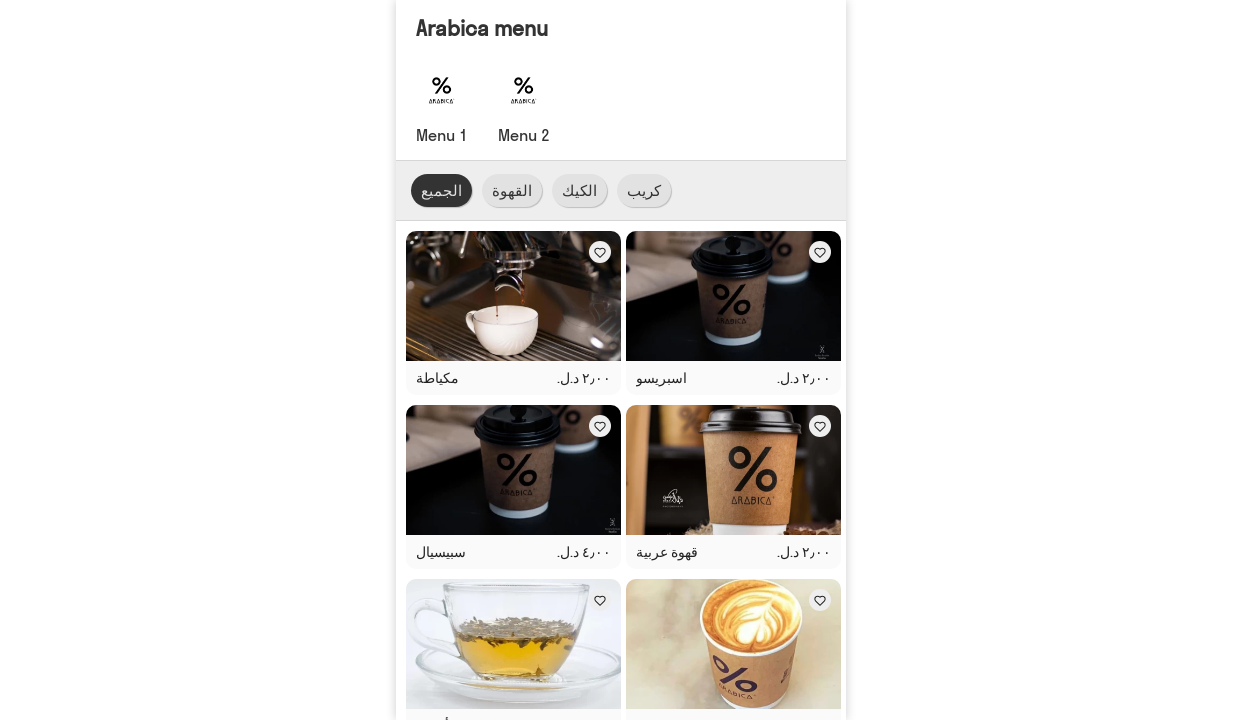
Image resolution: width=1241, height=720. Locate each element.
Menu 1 (442, 135)
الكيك (579, 190)
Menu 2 (524, 135)
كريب (644, 190)
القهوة (512, 190)
